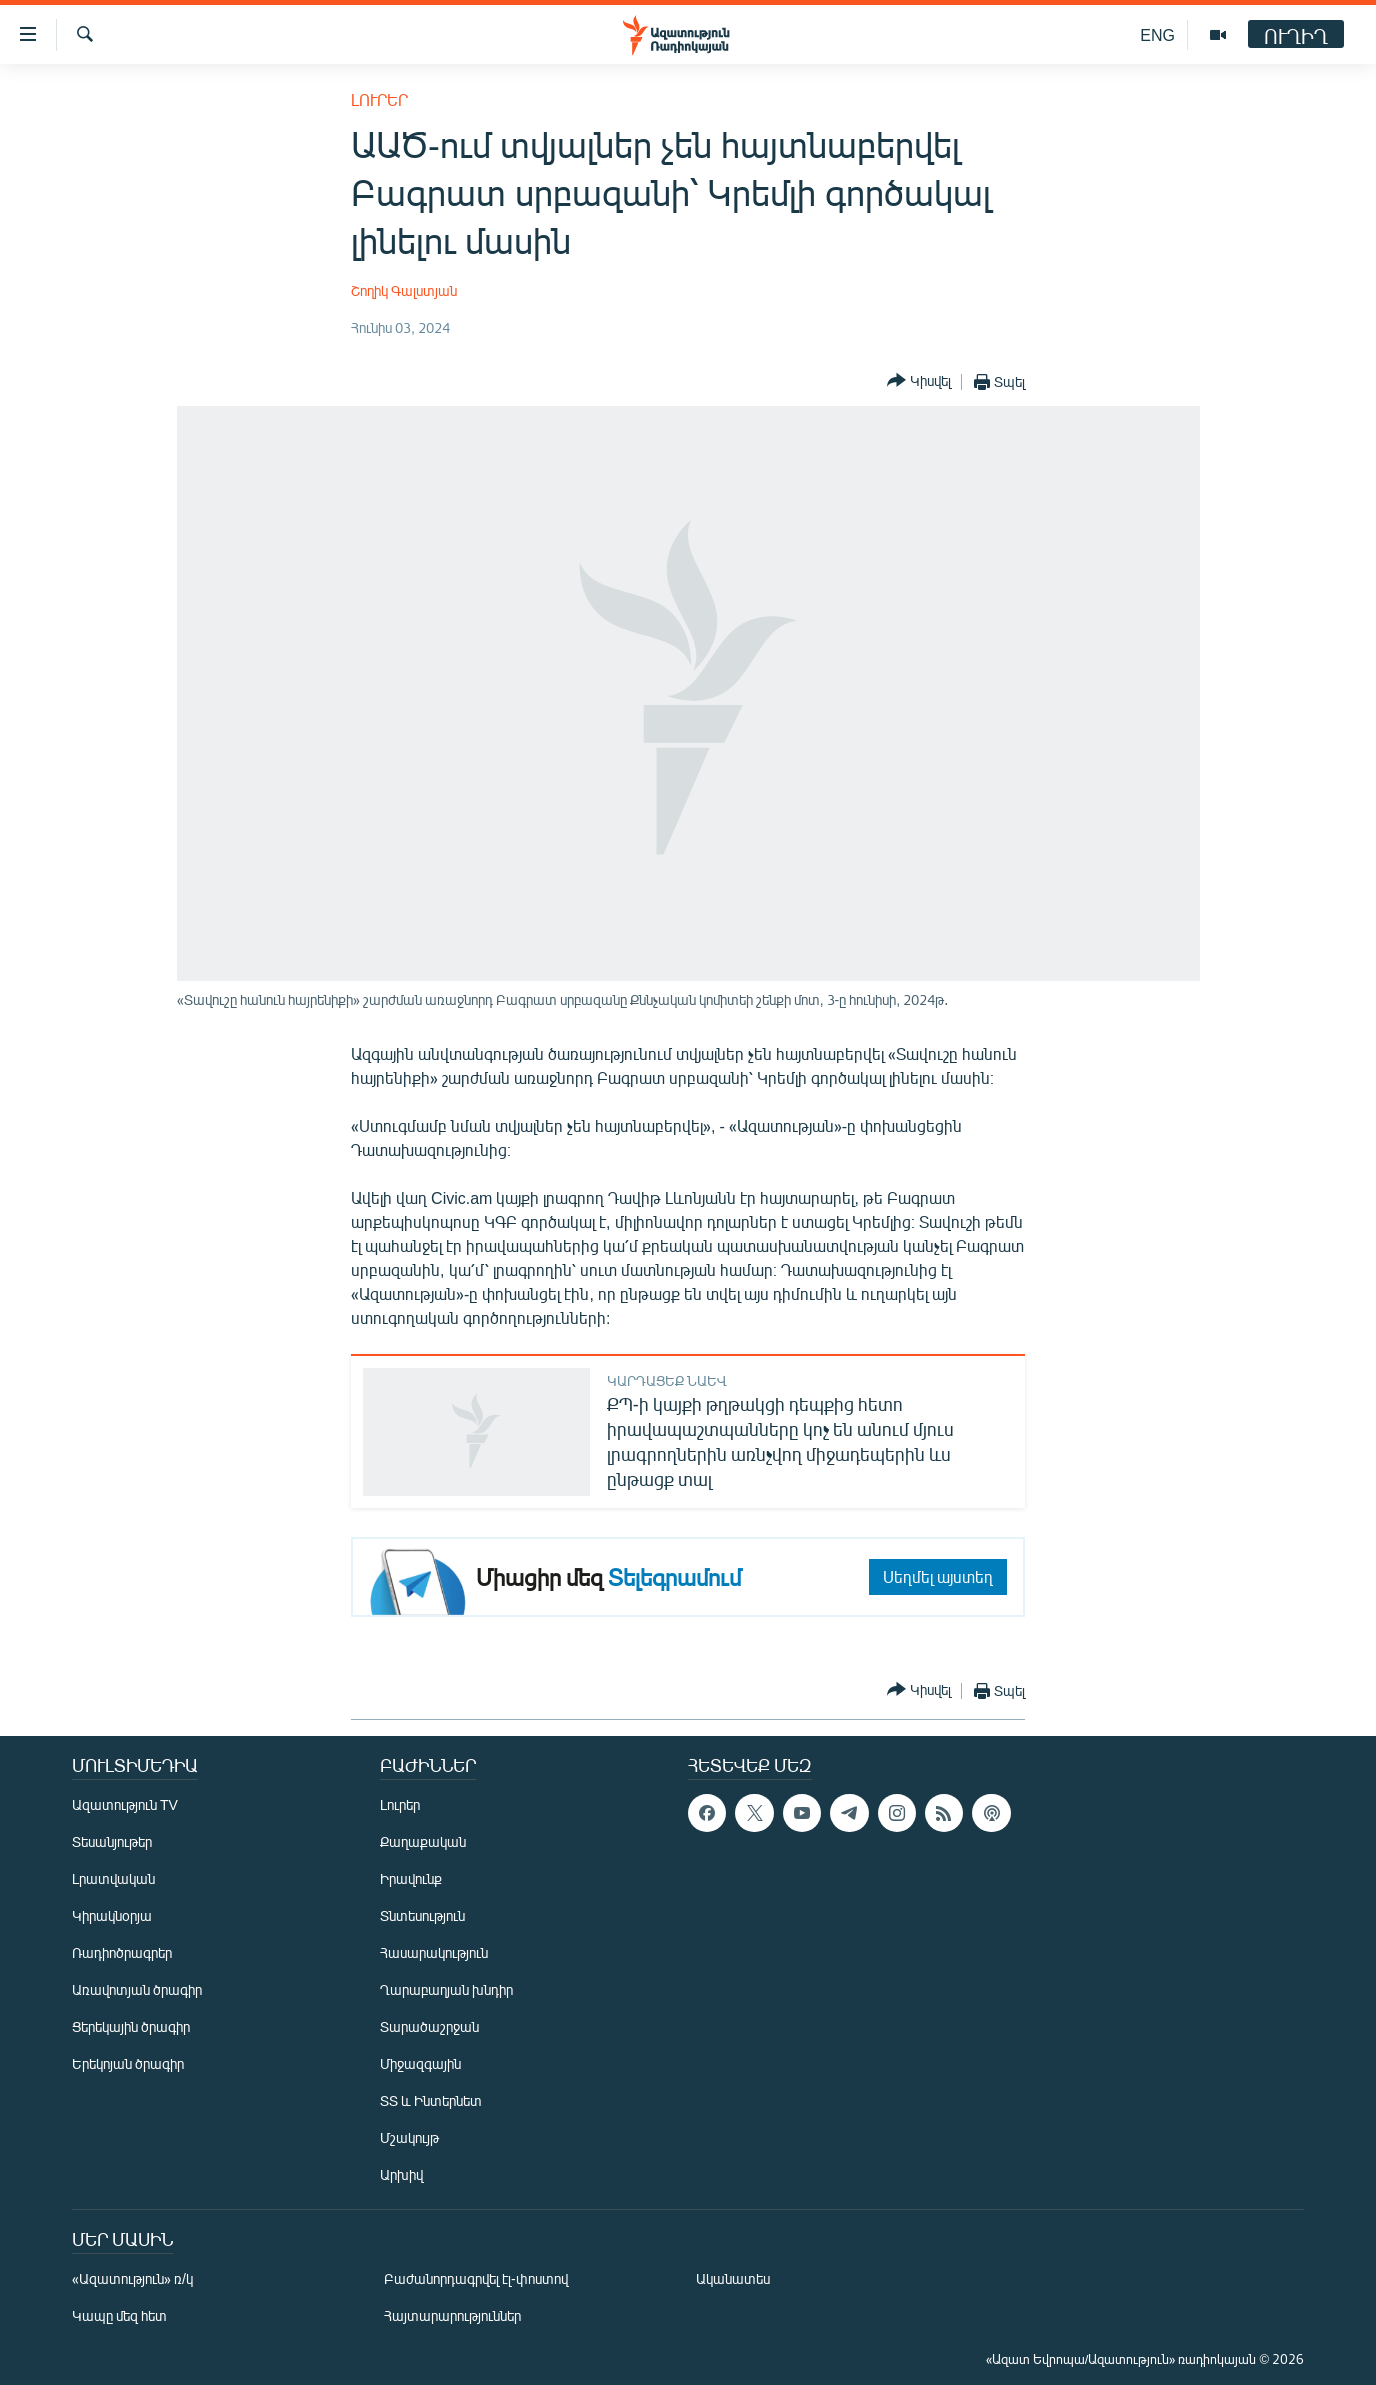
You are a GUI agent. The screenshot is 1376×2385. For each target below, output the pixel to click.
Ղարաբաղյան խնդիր (446, 1989)
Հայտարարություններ (452, 2315)
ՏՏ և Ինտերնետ (431, 2100)
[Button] (919, 381)
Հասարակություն (434, 1952)
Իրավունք (411, 1878)
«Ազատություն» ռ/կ (132, 2278)
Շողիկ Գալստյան (404, 290)
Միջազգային (420, 2063)
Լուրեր (379, 99)
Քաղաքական (423, 1841)
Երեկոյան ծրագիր (128, 2063)
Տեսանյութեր (112, 1841)
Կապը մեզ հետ (119, 2315)
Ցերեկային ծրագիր (131, 2026)
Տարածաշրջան (429, 2026)
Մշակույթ (409, 2137)
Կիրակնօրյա (112, 1915)
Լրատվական (113, 1878)
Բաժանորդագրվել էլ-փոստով (476, 2278)
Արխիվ (401, 2174)
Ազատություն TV (125, 1804)
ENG (1157, 34)
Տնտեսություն (422, 1915)
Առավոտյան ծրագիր (137, 1989)
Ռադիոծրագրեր (122, 1952)
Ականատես (733, 2278)
